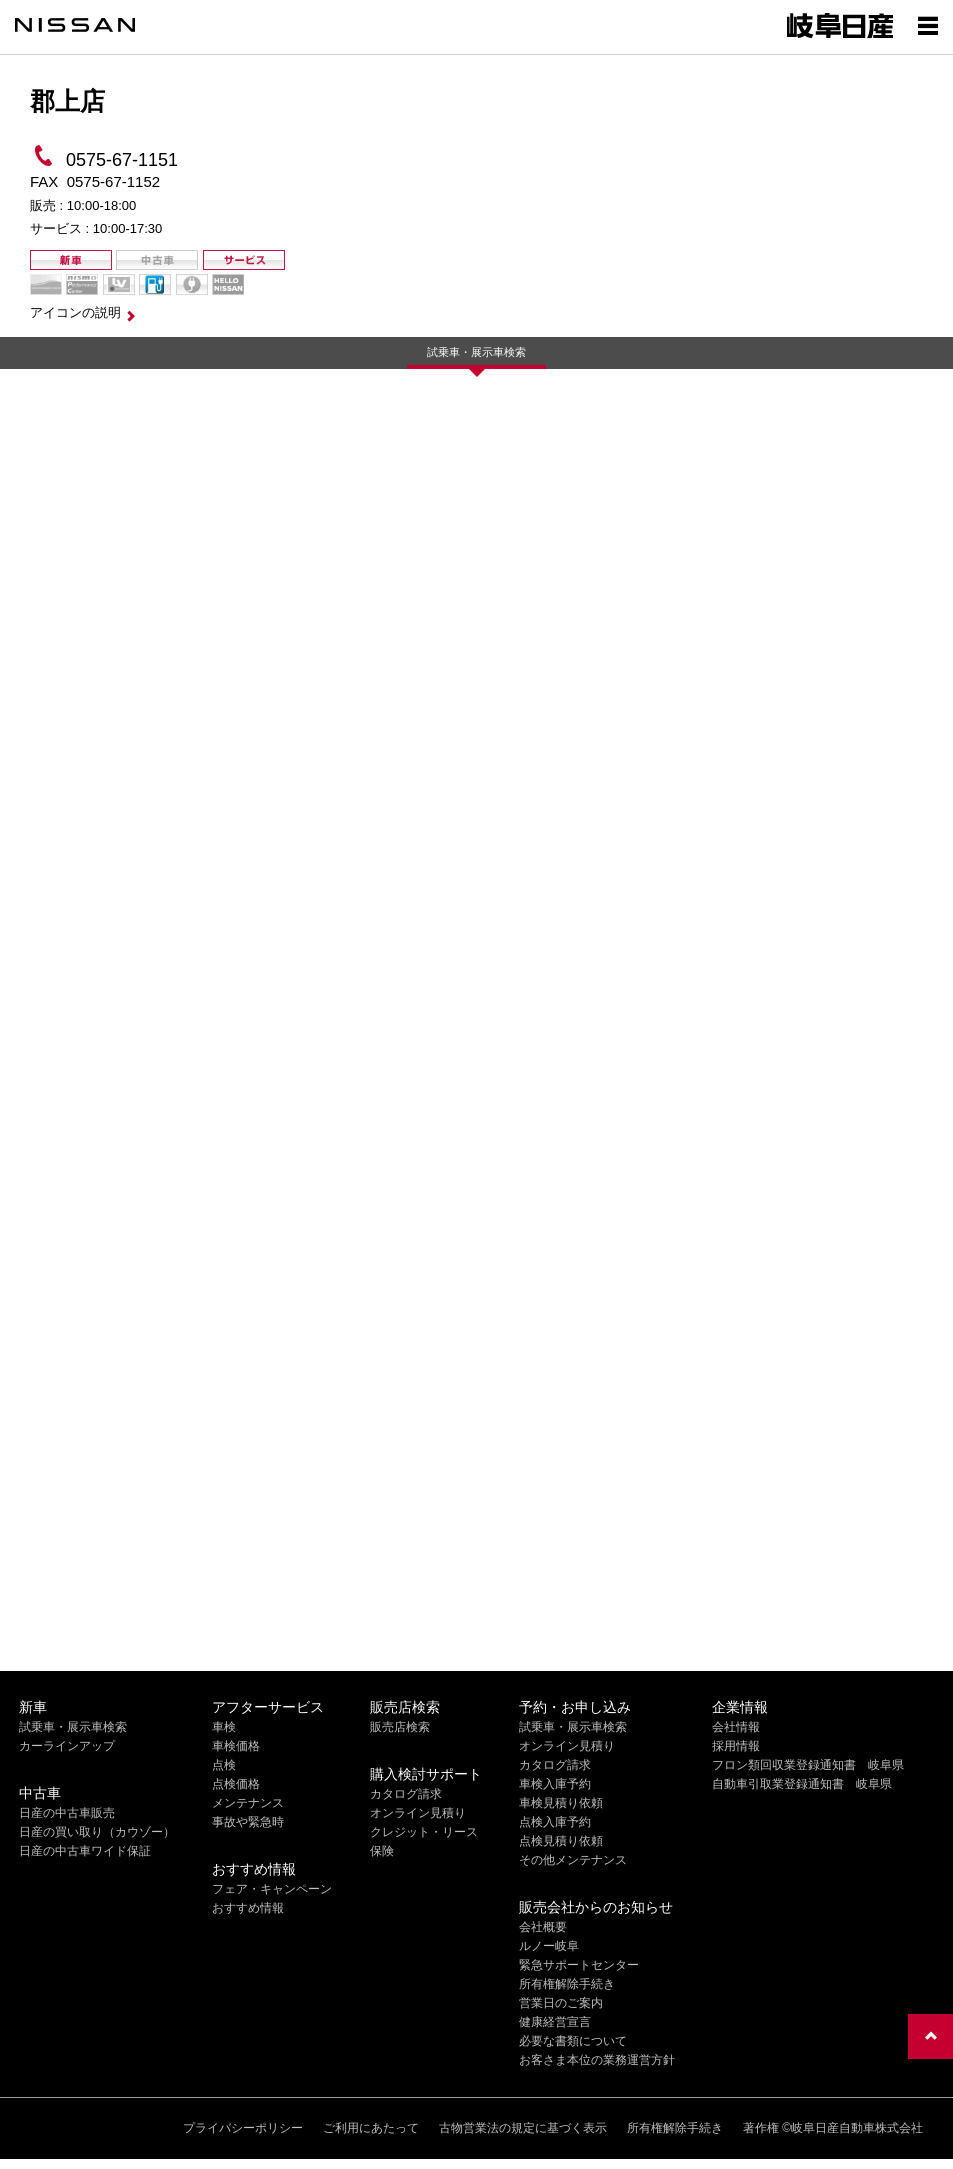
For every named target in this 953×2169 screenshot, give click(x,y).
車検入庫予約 (555, 1784)
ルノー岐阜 (549, 1946)
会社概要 (543, 1927)
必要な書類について (573, 2041)
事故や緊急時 (248, 1822)
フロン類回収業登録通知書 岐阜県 (808, 1765)
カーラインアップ (67, 1746)
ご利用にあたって (371, 2128)
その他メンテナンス (573, 1860)
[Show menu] (928, 25)
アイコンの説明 (75, 312)
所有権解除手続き (567, 1984)
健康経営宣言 (555, 2022)
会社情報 (736, 1727)
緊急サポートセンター (579, 1965)
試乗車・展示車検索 (476, 352)
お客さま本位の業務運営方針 (597, 2060)
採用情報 (736, 1746)
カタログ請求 (406, 1794)
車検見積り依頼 (561, 1803)
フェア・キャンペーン (272, 1889)
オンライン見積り (418, 1813)
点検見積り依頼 (561, 1841)
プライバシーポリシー (243, 2128)
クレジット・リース (424, 1832)
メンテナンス (248, 1803)
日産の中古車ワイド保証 (85, 1851)
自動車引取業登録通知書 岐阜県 (802, 1784)
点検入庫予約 (555, 1822)
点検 (224, 1765)
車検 (224, 1727)
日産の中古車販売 (67, 1813)
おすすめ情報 (248, 1908)
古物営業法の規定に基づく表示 (523, 2128)
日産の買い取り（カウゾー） (97, 1832)
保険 (382, 1851)
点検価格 (236, 1784)
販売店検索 (400, 1727)
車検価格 (236, 1746)
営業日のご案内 (561, 2003)
